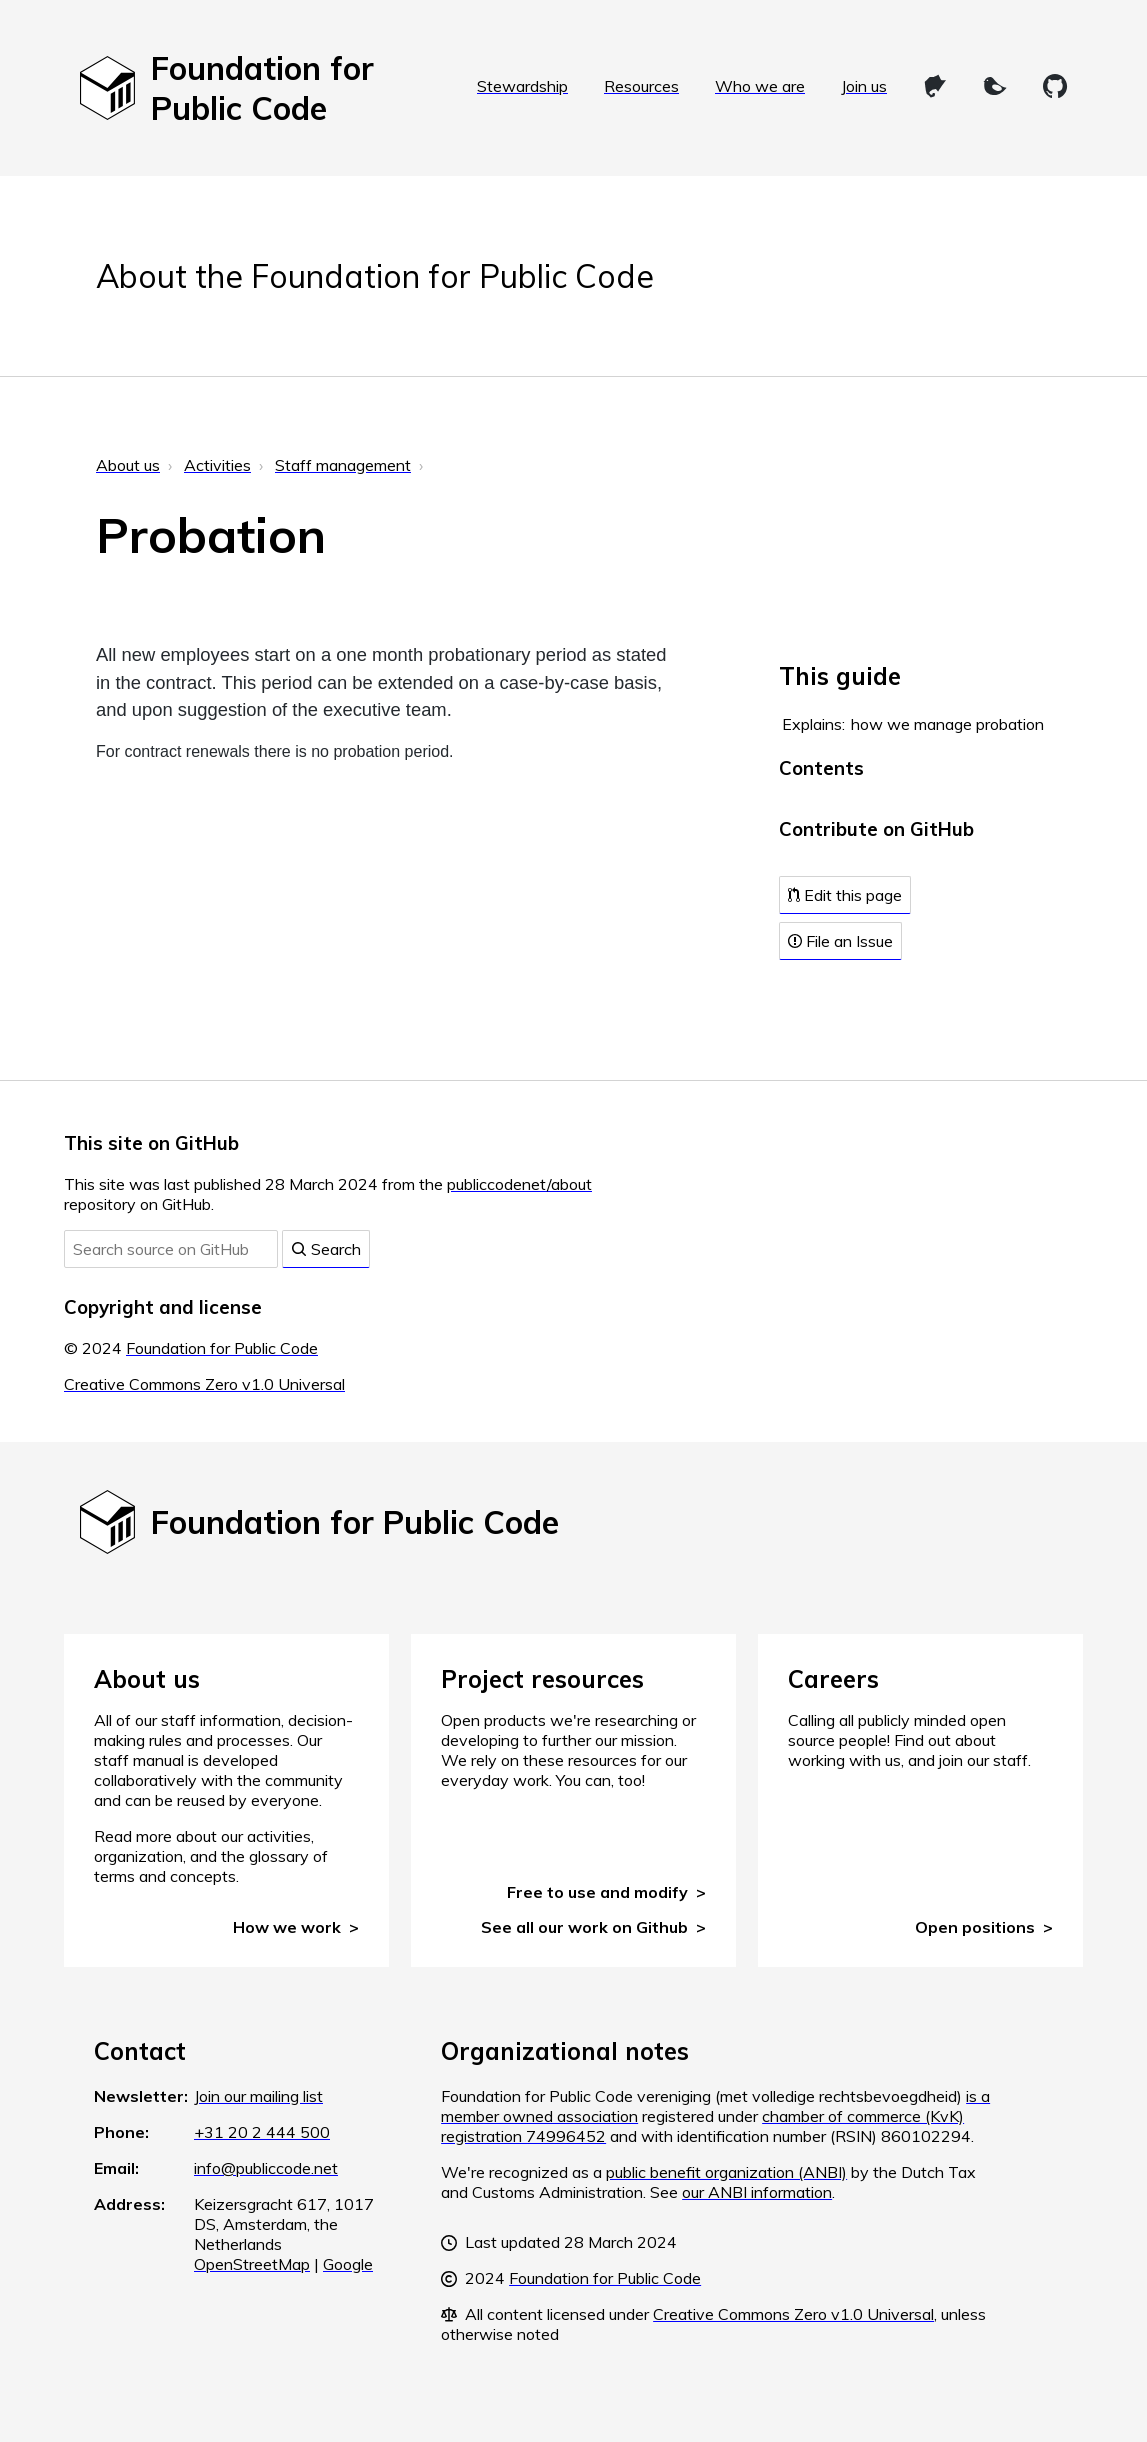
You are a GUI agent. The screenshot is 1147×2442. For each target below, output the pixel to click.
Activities (217, 465)
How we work (287, 1927)
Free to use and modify (597, 1892)
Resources (641, 86)
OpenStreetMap (252, 2264)
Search (326, 1249)
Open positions (975, 1927)
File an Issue (840, 941)
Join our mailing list (258, 2096)
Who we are (760, 86)
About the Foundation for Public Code (375, 276)
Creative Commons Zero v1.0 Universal (204, 1384)
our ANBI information (757, 2192)
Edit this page (845, 895)
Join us (864, 86)
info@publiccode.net (266, 2168)
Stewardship (522, 86)
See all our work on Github (584, 1927)
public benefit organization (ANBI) (726, 2172)
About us (128, 465)
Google (348, 2264)
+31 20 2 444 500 (262, 2132)
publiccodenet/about (519, 1184)
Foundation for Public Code (222, 1348)
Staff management (343, 465)
